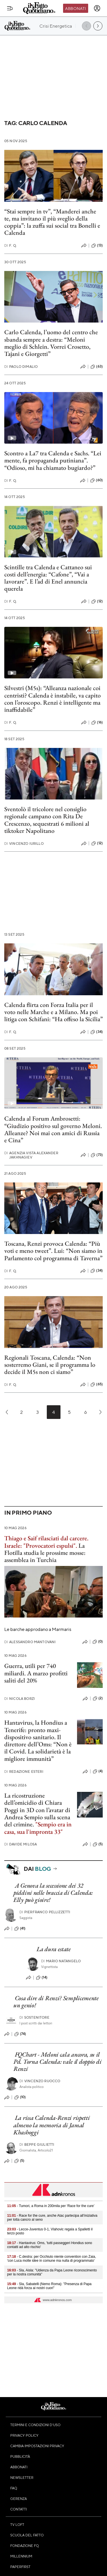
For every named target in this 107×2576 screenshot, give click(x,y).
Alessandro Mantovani (30, 1642)
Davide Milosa (20, 1844)
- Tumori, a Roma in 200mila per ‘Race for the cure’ (50, 2206)
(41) (20, 1928)
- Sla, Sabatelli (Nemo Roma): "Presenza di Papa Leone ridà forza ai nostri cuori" (49, 2286)
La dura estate (54, 1949)
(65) (96, 1384)
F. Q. (10, 245)
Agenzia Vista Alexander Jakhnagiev (31, 1155)
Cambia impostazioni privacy (37, 2446)
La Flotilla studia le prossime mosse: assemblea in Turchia (45, 1552)
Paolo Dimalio (21, 366)
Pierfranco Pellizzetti (44, 1912)
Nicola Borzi (19, 1698)
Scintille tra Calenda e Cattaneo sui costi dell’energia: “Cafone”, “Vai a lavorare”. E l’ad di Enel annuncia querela (48, 578)
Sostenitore (34, 2017)
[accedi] (97, 8)
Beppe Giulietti (36, 2144)
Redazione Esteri (23, 1771)
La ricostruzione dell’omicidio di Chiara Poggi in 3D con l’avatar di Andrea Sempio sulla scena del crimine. (37, 1809)
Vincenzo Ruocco (39, 2081)
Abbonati (75, 8)
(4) (98, 1771)
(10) (20, 2097)
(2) (98, 1698)
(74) (20, 2034)
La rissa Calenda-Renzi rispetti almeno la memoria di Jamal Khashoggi (51, 2125)
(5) (98, 1844)
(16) (97, 722)
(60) (96, 480)
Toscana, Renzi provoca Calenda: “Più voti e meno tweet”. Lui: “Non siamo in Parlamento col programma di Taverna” (53, 1250)
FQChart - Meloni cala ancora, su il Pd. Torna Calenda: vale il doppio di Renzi (57, 2061)
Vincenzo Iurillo (24, 843)
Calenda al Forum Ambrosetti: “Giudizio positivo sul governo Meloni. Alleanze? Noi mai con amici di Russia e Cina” (53, 1129)
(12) (97, 601)
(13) (97, 245)
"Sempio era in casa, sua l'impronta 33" (38, 1827)
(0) (97, 1641)
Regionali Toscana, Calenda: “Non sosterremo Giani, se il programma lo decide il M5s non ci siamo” (49, 1364)
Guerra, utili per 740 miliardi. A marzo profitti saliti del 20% (36, 1673)
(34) (96, 1032)
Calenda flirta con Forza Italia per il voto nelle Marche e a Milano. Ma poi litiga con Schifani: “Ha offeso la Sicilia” (53, 1012)
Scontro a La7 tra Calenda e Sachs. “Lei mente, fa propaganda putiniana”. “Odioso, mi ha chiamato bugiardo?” (52, 460)
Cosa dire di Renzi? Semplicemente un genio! (56, 2001)
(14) (41, 1977)
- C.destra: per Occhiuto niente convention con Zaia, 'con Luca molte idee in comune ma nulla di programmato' (51, 2259)
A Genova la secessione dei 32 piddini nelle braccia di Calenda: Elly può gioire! (53, 1892)
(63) (96, 366)
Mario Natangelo (61, 1961)
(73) (97, 1155)
